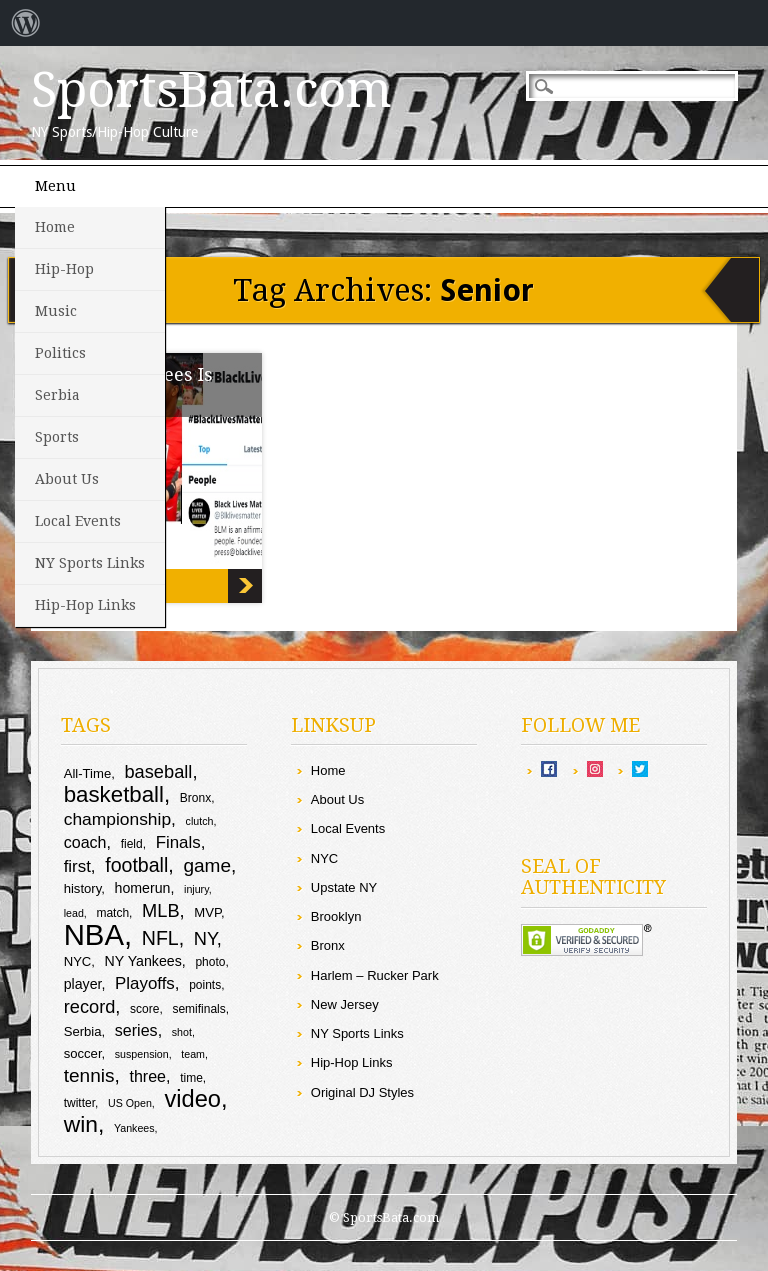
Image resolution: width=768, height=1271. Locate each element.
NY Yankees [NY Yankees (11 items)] (143, 961)
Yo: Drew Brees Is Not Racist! (245, 586)
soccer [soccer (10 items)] (83, 1053)
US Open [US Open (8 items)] (130, 1103)
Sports (57, 437)
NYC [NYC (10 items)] (78, 961)
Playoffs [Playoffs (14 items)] (145, 983)
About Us (67, 479)
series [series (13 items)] (136, 1030)
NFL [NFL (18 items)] (160, 938)
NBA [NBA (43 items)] (94, 934)
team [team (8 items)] (193, 1054)
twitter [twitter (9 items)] (79, 1103)
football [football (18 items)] (136, 865)
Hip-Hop (64, 269)
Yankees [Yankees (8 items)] (134, 1128)
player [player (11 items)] (83, 984)
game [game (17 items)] (207, 865)
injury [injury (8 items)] (196, 889)
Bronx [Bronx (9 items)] (195, 798)
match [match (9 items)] (112, 913)
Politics (60, 353)
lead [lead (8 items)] (74, 913)
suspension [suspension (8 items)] (142, 1054)
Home (55, 227)
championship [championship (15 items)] (117, 819)
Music (56, 311)
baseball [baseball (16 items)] (158, 771)
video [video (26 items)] (192, 1099)
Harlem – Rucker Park (375, 975)
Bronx (328, 945)
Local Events (78, 521)
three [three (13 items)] (147, 1076)
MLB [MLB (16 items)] (161, 910)
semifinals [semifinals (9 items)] (198, 1009)
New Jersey (345, 1004)
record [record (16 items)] (90, 1006)
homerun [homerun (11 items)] (143, 888)
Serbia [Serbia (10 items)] (83, 1031)
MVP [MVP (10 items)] (207, 912)
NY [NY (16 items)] (205, 938)
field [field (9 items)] (132, 844)
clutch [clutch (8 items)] (200, 821)
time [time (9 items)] (191, 1078)
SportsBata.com (211, 90)
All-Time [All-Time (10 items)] (88, 773)
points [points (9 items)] (205, 985)
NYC (324, 858)
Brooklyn (336, 916)
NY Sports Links (90, 563)
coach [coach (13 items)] (85, 842)
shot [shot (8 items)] (182, 1032)
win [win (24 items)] (81, 1124)
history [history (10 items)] (83, 888)
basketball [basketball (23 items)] (114, 794)
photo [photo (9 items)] (210, 962)
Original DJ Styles (362, 1092)
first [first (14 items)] (77, 866)
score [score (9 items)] (144, 1009)
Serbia (57, 395)
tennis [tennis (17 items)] (89, 1075)
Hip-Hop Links (85, 605)
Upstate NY (344, 887)
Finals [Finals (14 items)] (178, 842)
